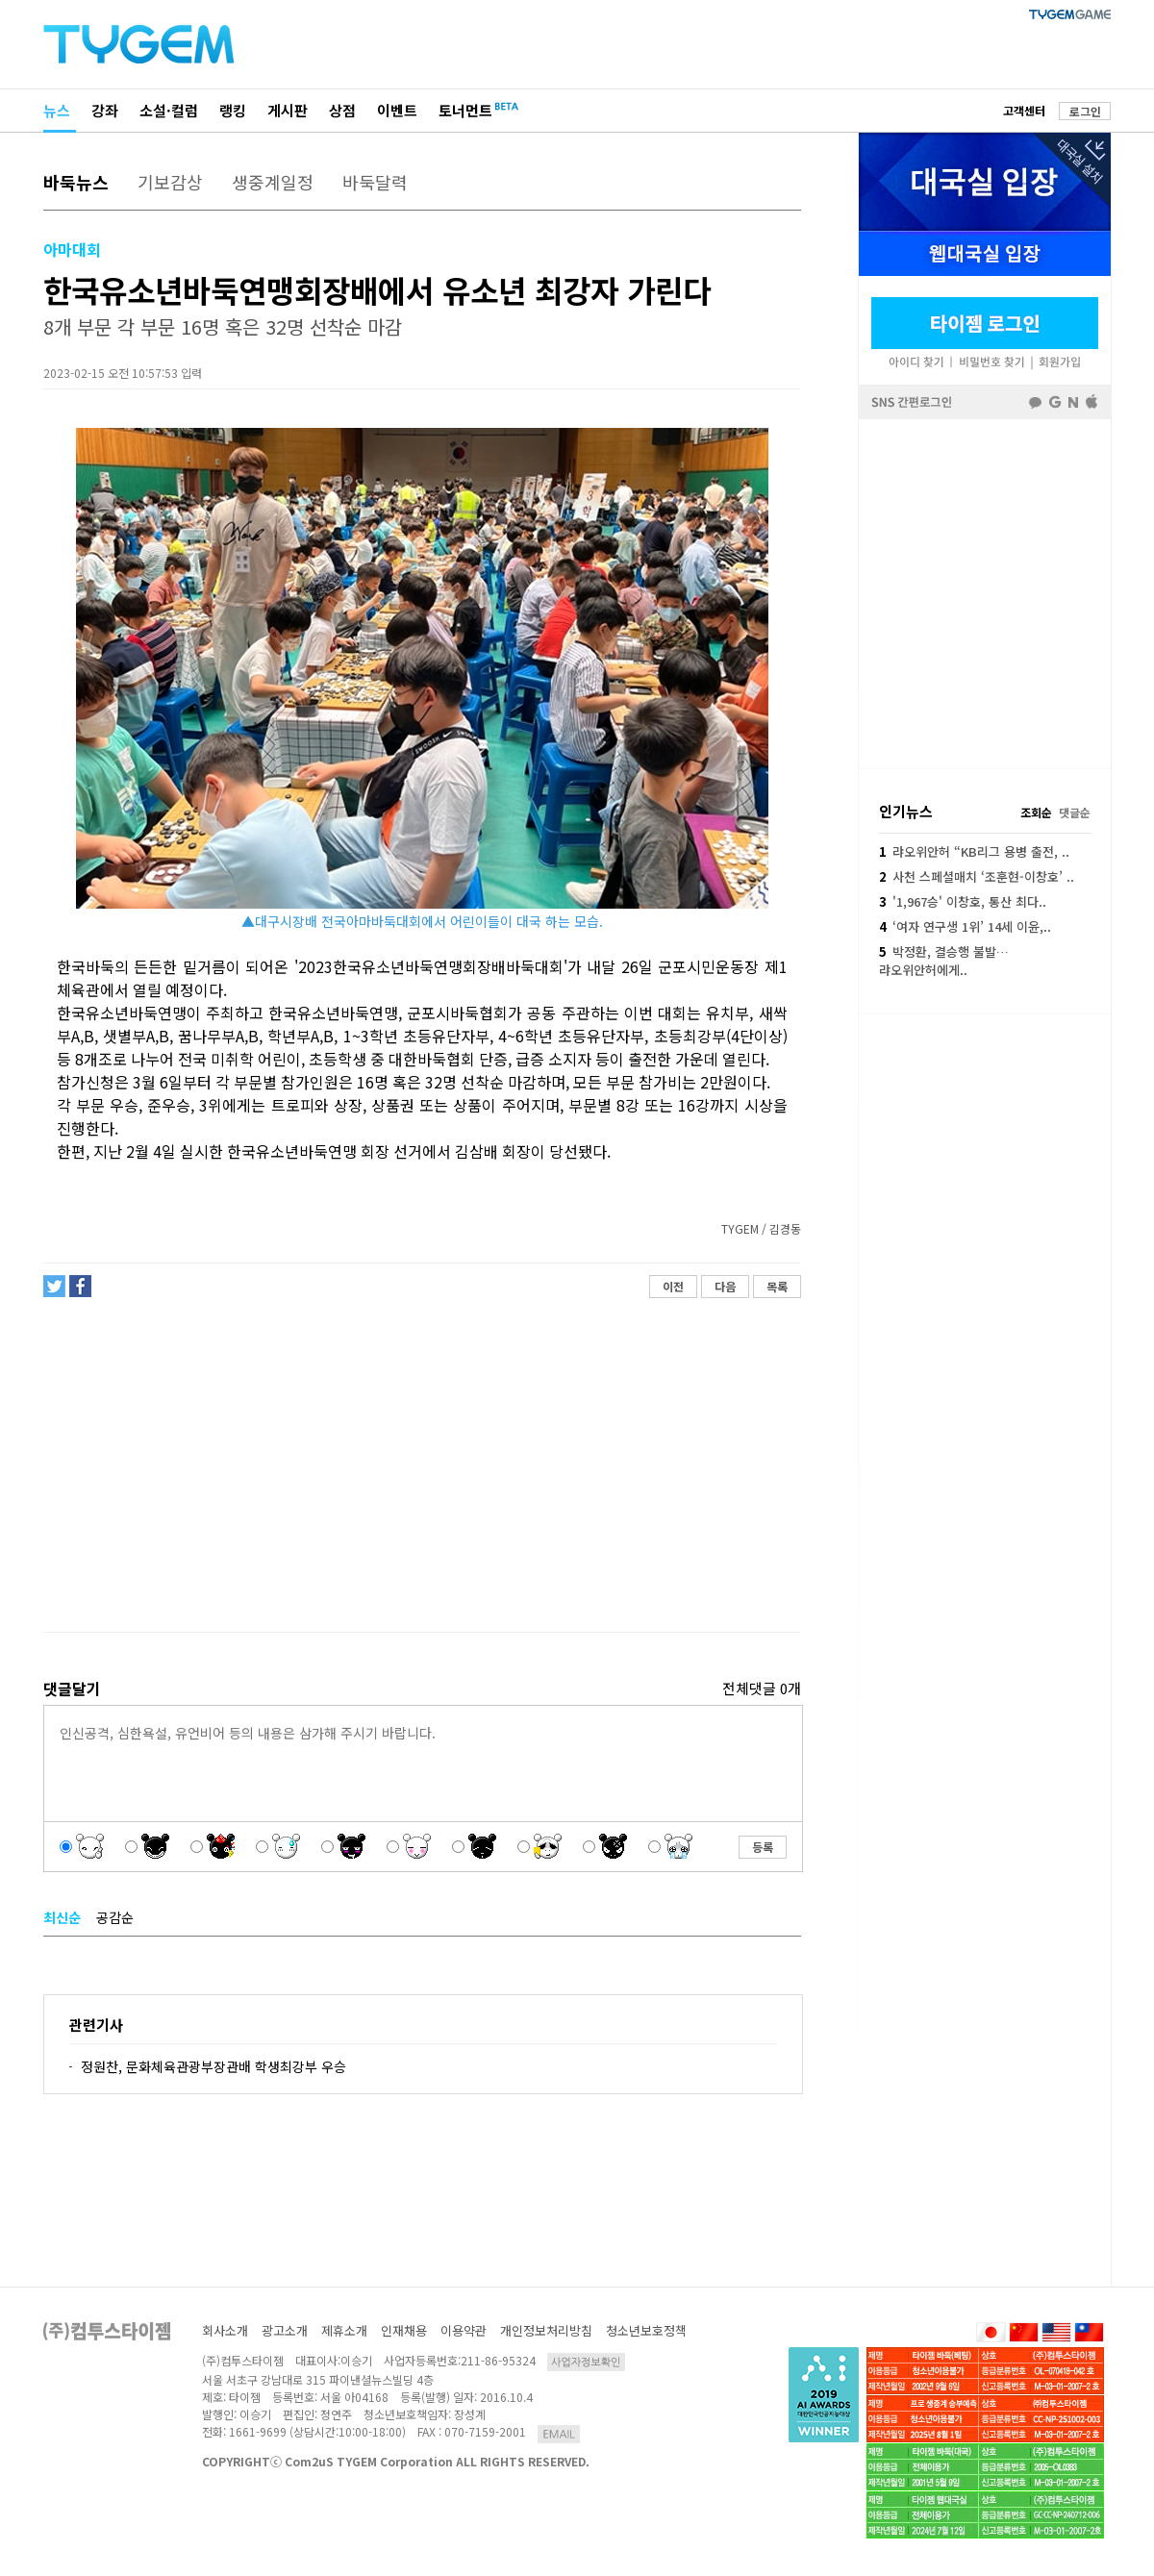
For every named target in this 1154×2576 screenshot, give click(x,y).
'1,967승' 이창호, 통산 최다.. (962, 901)
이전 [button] (673, 1286)
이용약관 (463, 2330)
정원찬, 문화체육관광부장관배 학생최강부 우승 (213, 2066)
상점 (342, 110)
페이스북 (985, 592)
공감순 (115, 1917)
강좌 (104, 110)
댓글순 (1075, 812)
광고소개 (285, 2330)
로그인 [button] (1085, 111)
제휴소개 (344, 2330)
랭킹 (232, 110)
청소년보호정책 (646, 2330)
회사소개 (225, 2330)
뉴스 (56, 110)
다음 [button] (725, 1286)
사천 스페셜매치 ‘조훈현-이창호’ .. (976, 876)
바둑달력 (375, 181)
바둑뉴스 (76, 181)
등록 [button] (762, 1846)
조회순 (1036, 812)
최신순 (62, 1917)
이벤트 (397, 110)
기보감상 (170, 181)
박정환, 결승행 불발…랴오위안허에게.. (944, 960)
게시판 (287, 110)
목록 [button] (777, 1286)
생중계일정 (273, 181)
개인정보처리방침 (546, 2330)
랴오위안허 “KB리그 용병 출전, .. (974, 851)
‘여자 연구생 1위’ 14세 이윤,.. (965, 926)
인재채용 (404, 2330)
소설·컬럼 (168, 110)
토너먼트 (465, 110)
